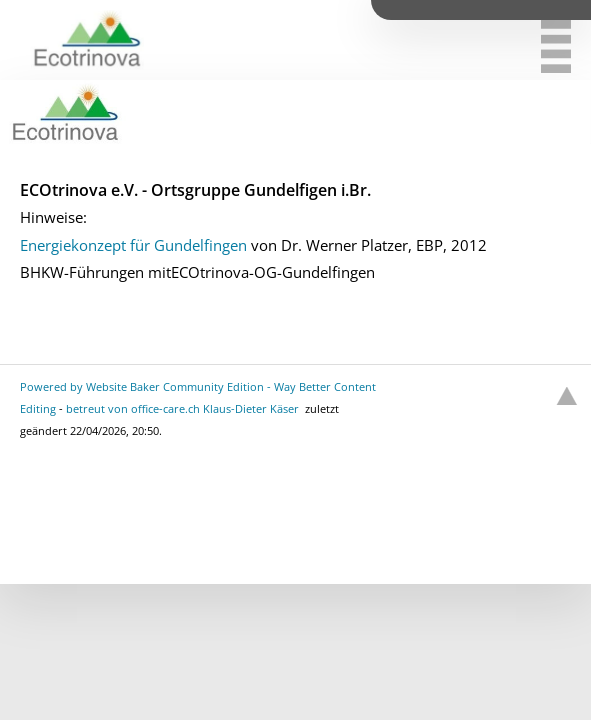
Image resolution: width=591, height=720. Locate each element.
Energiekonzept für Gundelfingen (133, 245)
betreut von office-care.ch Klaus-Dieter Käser (182, 408)
